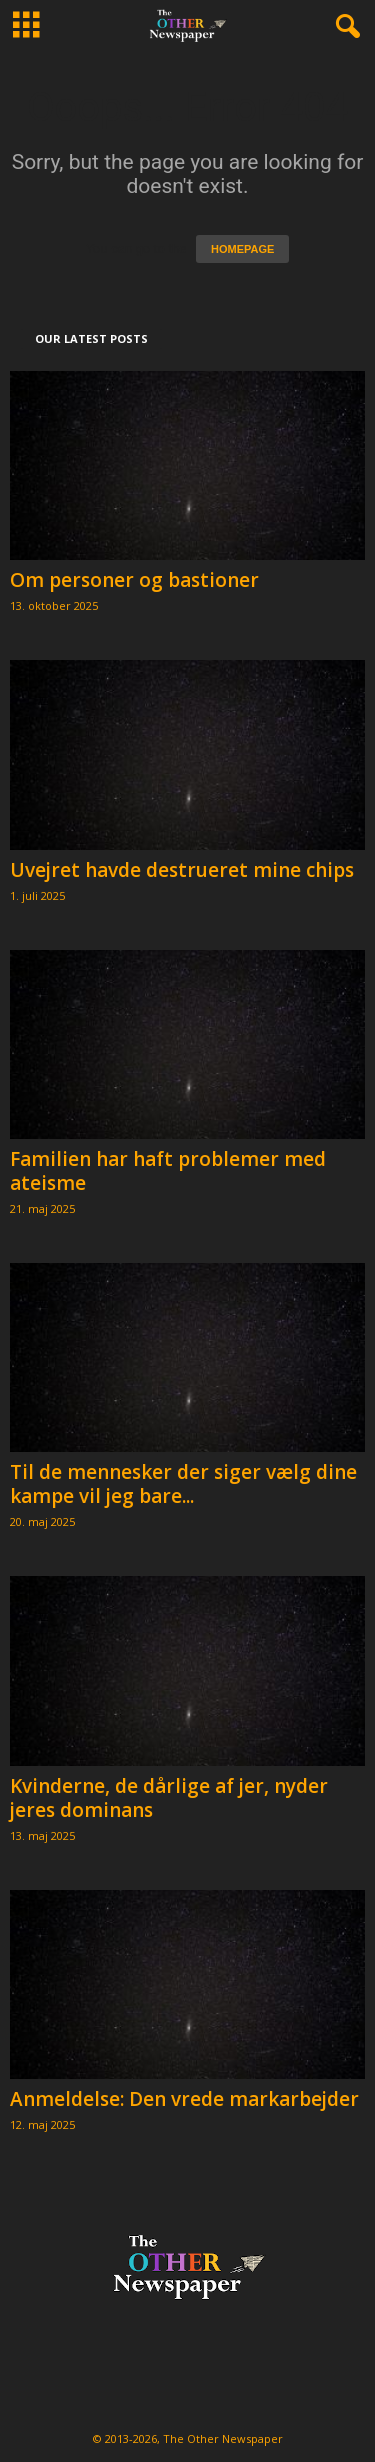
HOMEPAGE (242, 249)
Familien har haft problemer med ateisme (168, 1171)
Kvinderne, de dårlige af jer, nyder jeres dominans (169, 1798)
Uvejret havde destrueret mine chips (182, 870)
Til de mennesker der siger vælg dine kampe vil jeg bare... (183, 1484)
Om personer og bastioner (134, 580)
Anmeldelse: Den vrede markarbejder (184, 2099)
